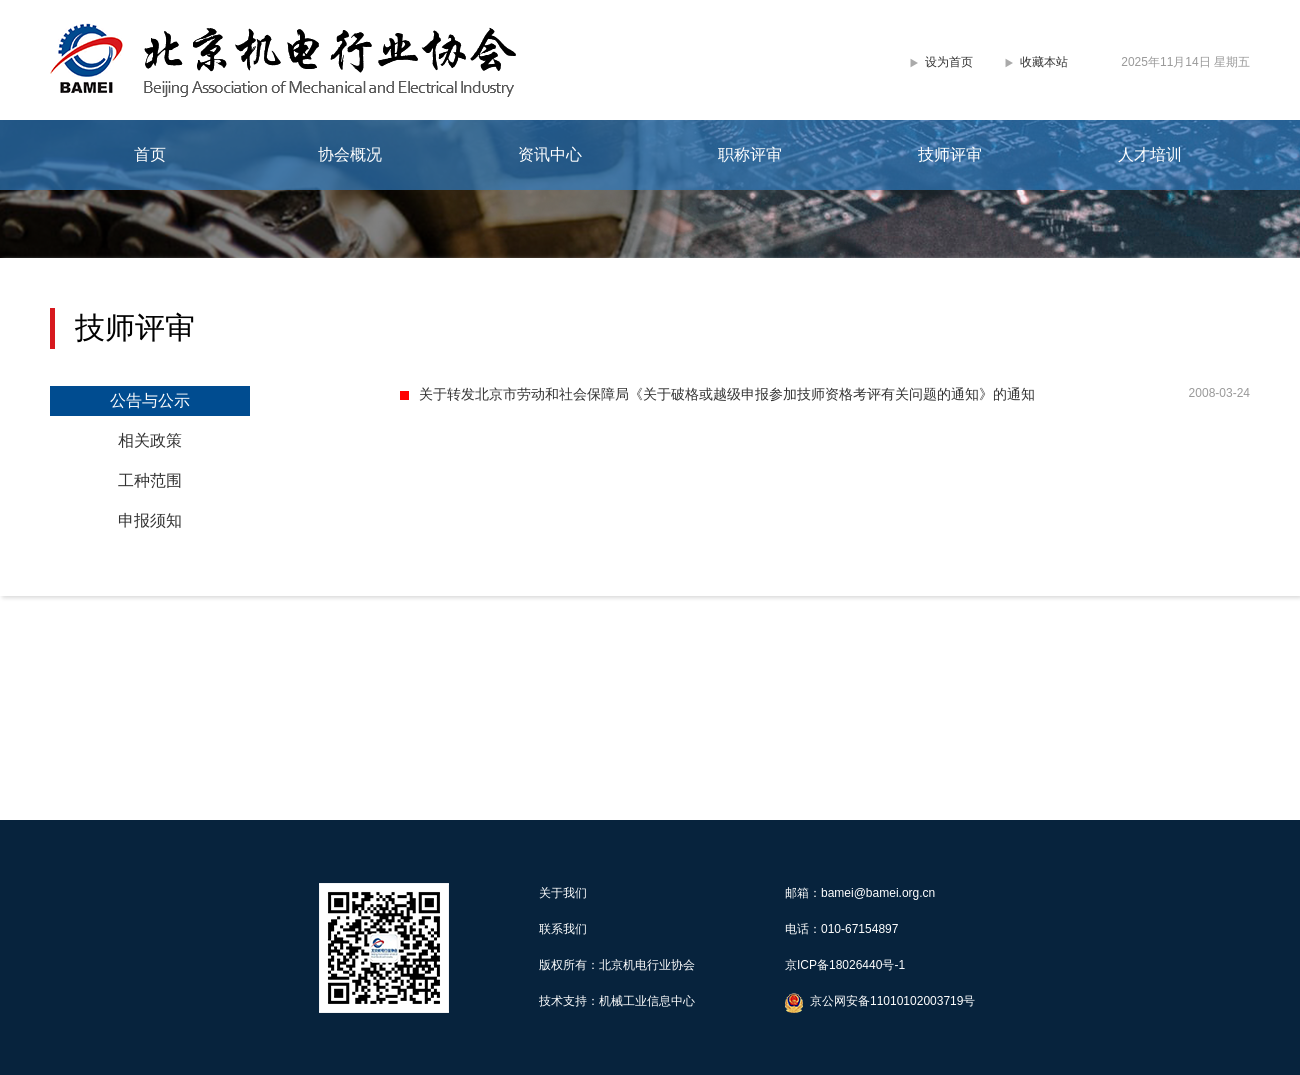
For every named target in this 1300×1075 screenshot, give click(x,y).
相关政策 (150, 440)
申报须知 (150, 520)
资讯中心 (550, 154)
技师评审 (950, 154)
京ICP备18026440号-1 (845, 965)
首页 (150, 154)
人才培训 (1150, 154)
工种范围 (150, 480)
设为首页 (949, 62)
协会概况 (350, 154)
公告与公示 (150, 400)
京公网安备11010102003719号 (892, 1001)
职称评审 (750, 154)
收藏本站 (1044, 62)
